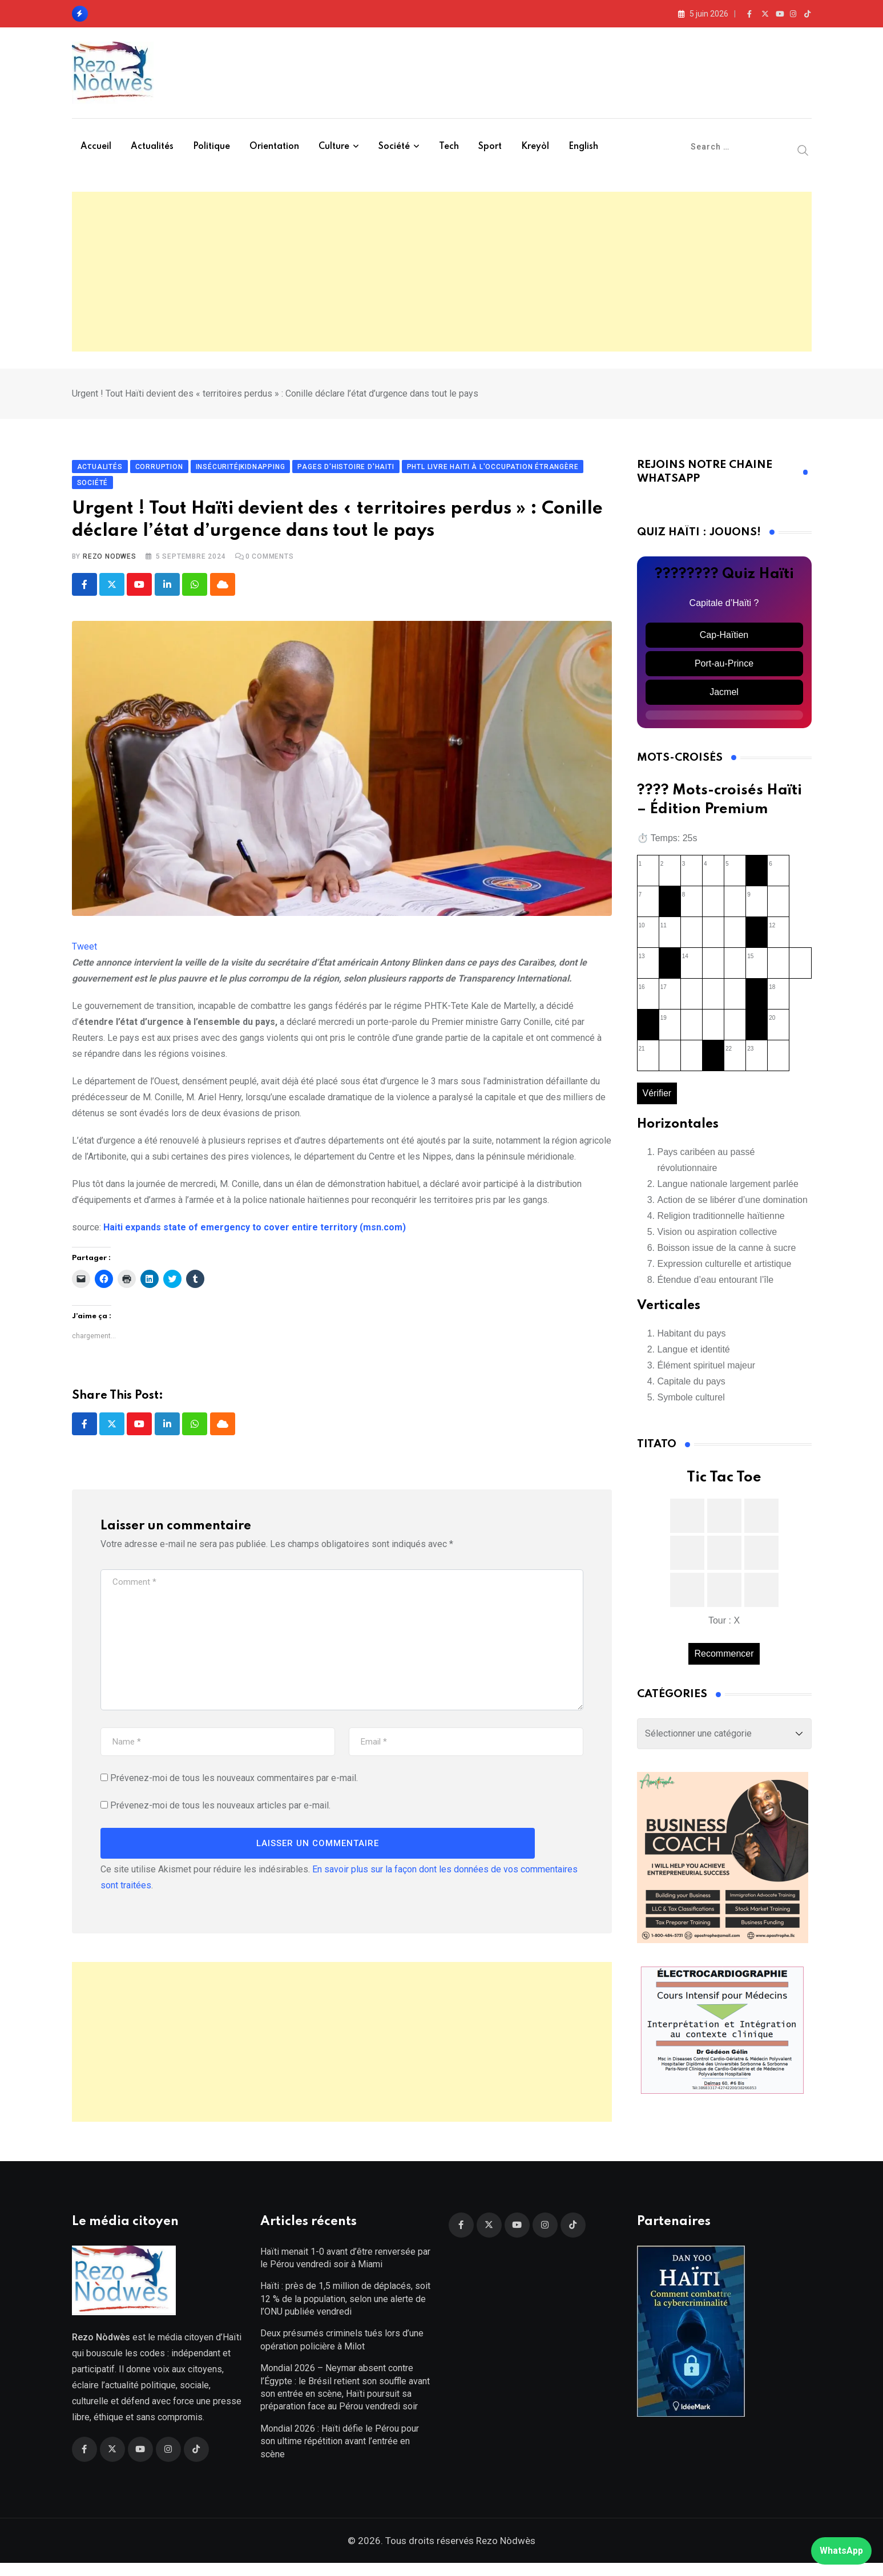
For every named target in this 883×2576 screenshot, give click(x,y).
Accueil (95, 146)
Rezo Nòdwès (504, 2553)
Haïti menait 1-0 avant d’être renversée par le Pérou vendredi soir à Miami (345, 2271)
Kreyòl (535, 146)
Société (394, 146)
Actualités (152, 146)
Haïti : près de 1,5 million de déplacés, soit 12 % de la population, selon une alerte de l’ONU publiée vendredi (345, 2312)
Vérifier (657, 1100)
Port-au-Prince (724, 670)
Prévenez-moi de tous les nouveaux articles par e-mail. (220, 1812)
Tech (449, 146)
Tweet (84, 953)
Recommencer (723, 1660)
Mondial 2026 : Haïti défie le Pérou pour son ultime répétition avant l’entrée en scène (339, 2454)
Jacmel (724, 698)
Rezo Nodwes (109, 563)
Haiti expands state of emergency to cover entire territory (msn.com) (254, 1234)
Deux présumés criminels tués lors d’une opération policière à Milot (342, 2353)
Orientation (274, 146)
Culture (333, 146)
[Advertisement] (441, 272)
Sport (490, 146)
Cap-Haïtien (724, 641)
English (583, 146)
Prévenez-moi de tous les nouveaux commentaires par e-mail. (234, 1784)
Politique (211, 146)
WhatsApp (841, 2550)
